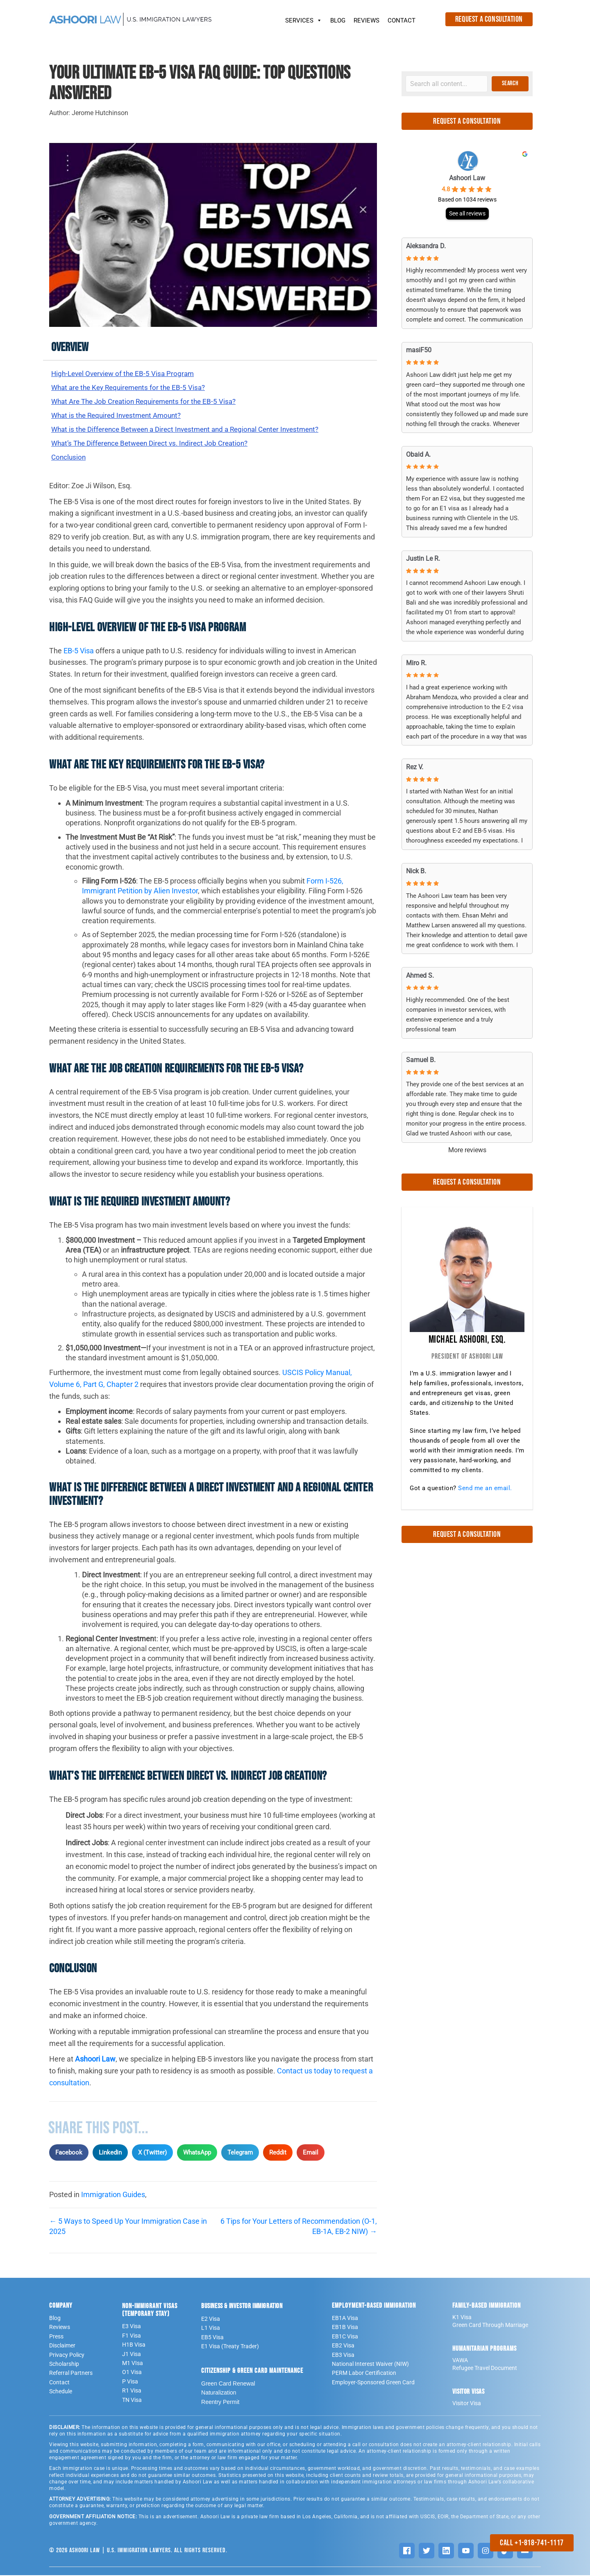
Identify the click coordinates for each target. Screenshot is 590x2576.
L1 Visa (210, 2328)
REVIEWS (366, 20)
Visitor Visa (466, 2404)
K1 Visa (462, 2318)
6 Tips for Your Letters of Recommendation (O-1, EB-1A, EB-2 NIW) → (298, 2227)
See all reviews (467, 213)
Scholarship (64, 2364)
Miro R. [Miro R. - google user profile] (416, 663)
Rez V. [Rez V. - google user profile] (414, 767)
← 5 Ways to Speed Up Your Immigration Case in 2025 (128, 2227)
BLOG (337, 20)
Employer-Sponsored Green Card (373, 2383)
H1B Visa (133, 2345)
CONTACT (401, 20)
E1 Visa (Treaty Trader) (230, 2347)
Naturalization (218, 2393)
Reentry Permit (220, 2402)
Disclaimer (62, 2346)
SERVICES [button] (303, 18)
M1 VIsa (132, 2364)
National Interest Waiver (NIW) (370, 2364)
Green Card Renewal (228, 2384)
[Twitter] (426, 2551)
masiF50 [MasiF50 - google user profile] (418, 350)
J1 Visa (131, 2355)
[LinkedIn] (446, 2551)
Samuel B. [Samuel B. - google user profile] (421, 1060)
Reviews (59, 2328)
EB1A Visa (345, 2318)
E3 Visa (131, 2327)
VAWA (460, 2361)
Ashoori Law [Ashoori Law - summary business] (467, 178)
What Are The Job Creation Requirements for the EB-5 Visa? (148, 401)
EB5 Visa (212, 2338)
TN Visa (132, 2400)
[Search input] (447, 83)
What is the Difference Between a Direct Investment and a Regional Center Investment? (193, 429)
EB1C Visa (345, 2337)
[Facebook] (407, 2551)
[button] (510, 83)
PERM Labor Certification (364, 2373)
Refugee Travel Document (484, 2368)
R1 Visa (131, 2391)
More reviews (467, 1150)
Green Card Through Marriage (490, 2325)
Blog (55, 2318)
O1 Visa (132, 2373)
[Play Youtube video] (213, 235)
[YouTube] (466, 2551)
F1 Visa (131, 2336)
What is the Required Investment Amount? (120, 415)
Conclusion (69, 457)
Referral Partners (71, 2373)
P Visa (130, 2382)
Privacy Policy (66, 2355)
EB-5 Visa (79, 651)
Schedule (60, 2392)
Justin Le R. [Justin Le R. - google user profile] (423, 558)
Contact (59, 2383)
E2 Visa (210, 2319)
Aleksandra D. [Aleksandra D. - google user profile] (426, 246)
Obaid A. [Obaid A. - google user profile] (418, 454)
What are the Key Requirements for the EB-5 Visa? (132, 387)
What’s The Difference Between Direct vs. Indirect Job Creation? (155, 443)
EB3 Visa (343, 2355)
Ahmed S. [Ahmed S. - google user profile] (420, 975)
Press (56, 2337)
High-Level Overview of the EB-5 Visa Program (125, 373)
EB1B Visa (345, 2328)
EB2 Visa (343, 2346)
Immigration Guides (113, 2195)
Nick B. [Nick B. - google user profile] (416, 871)
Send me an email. (485, 1488)
